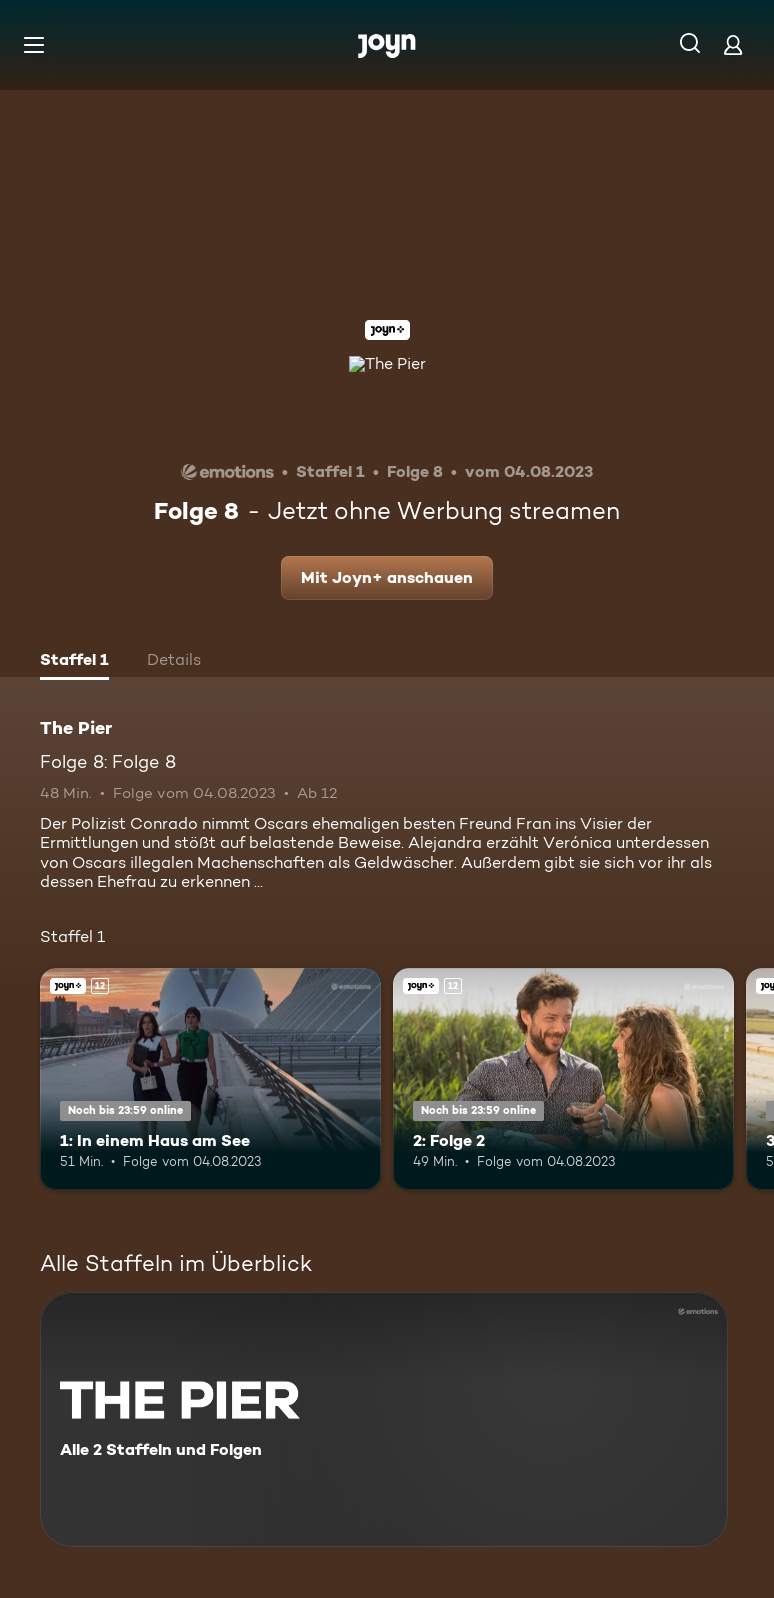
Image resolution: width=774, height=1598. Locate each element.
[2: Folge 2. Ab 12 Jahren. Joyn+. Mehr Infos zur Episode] (563, 1079)
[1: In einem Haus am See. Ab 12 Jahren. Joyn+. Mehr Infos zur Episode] (210, 1079)
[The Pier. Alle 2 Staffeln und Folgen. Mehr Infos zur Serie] (384, 1419)
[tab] (74, 662)
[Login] (733, 44)
